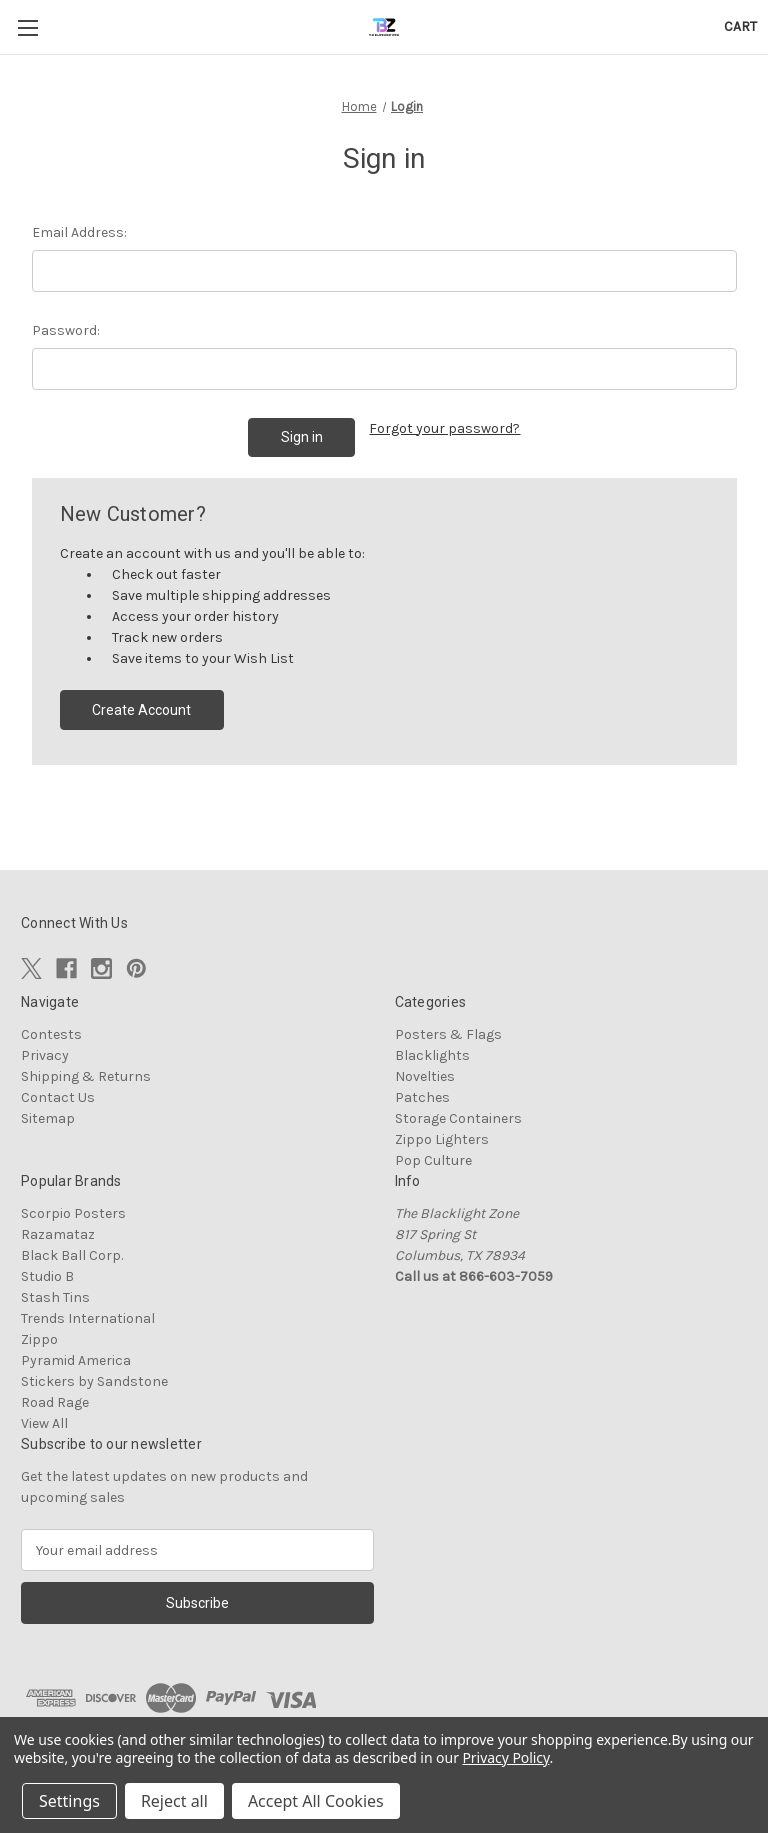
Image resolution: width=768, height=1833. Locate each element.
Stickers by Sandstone (94, 1381)
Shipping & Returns (86, 1076)
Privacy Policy (505, 1757)
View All (44, 1423)
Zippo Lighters (442, 1139)
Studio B (47, 1276)
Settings (69, 1801)
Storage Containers (458, 1118)
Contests (51, 1034)
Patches (422, 1097)
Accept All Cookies (316, 1801)
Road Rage (55, 1402)
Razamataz (58, 1234)
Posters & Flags (448, 1034)
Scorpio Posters (73, 1213)
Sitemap (48, 1118)
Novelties (425, 1076)
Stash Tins (55, 1297)
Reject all (174, 1801)
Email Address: (79, 232)
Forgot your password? (444, 428)
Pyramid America (76, 1360)
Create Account (141, 710)
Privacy (45, 1055)
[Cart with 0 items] (740, 26)
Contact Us (58, 1097)
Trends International (88, 1318)
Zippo (39, 1339)
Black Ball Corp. (72, 1255)
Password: (66, 330)
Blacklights (432, 1055)
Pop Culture (433, 1160)
